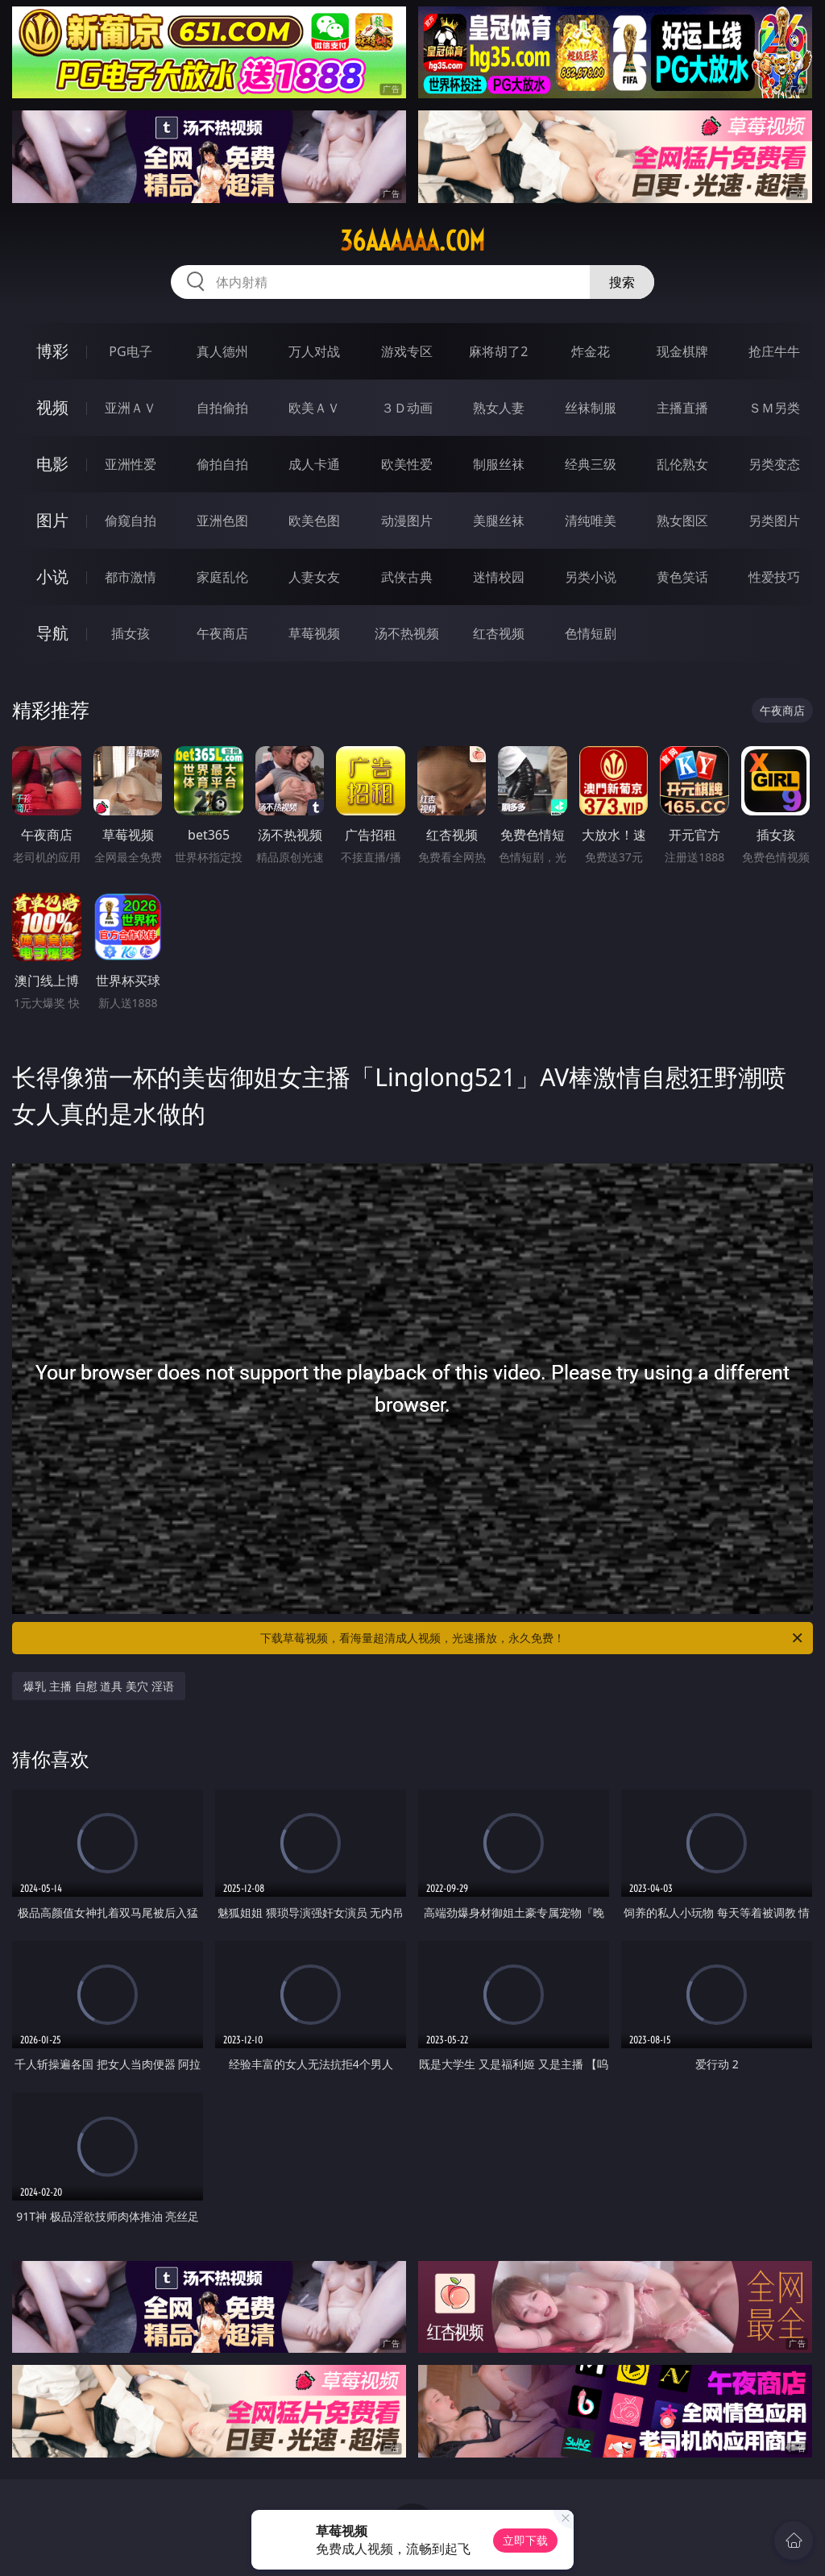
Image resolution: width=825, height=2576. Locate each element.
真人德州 (222, 351)
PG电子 (130, 351)
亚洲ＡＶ (130, 408)
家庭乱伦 (222, 577)
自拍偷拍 (222, 408)
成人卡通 (314, 464)
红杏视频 (498, 633)
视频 (52, 407)
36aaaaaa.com (412, 241)
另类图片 (774, 520)
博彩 (52, 351)
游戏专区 (407, 351)
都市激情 (130, 577)
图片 (52, 520)
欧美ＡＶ (314, 408)
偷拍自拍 (222, 464)
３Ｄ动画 (407, 408)
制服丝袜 (498, 464)
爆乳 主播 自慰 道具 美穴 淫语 (98, 1686)
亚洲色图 (222, 520)
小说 (52, 576)
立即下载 (525, 2540)
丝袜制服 (590, 408)
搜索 (622, 282)
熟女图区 (682, 520)
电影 (52, 464)
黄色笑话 (682, 577)
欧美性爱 (407, 464)
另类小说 (590, 577)
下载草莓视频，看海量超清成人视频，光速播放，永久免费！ (532, 1638)
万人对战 (314, 351)
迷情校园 (498, 577)
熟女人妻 (498, 408)
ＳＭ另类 (774, 408)
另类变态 (774, 464)
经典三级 (590, 464)
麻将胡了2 (498, 351)
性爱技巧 (774, 577)
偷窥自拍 (130, 520)
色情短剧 (590, 633)
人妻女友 (314, 577)
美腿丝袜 (498, 520)
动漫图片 (407, 520)
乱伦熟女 (682, 464)
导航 (52, 633)
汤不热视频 (407, 633)
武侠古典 (407, 577)
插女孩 (130, 633)
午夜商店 (222, 633)
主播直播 (682, 408)
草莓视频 (314, 633)
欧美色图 (314, 520)
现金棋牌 (682, 351)
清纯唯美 (590, 520)
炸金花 (590, 351)
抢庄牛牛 (774, 351)
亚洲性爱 (130, 464)
